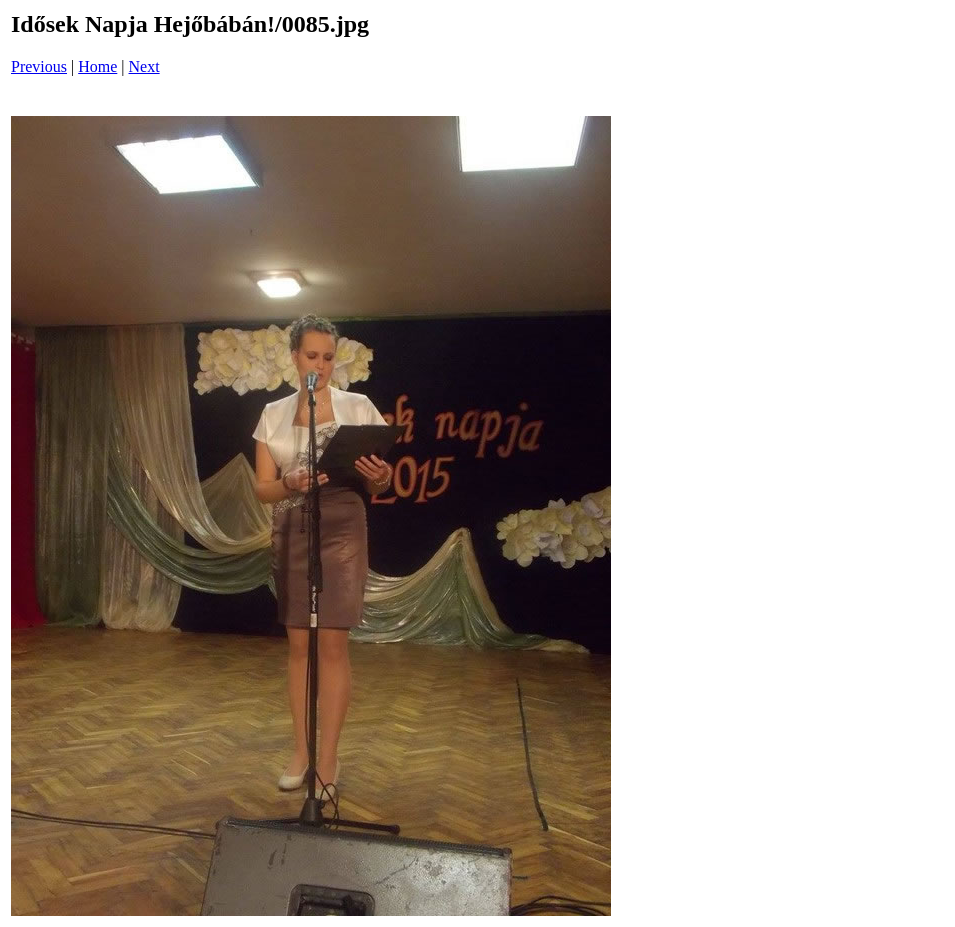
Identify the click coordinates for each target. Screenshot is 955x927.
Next (144, 66)
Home (97, 66)
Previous (39, 66)
